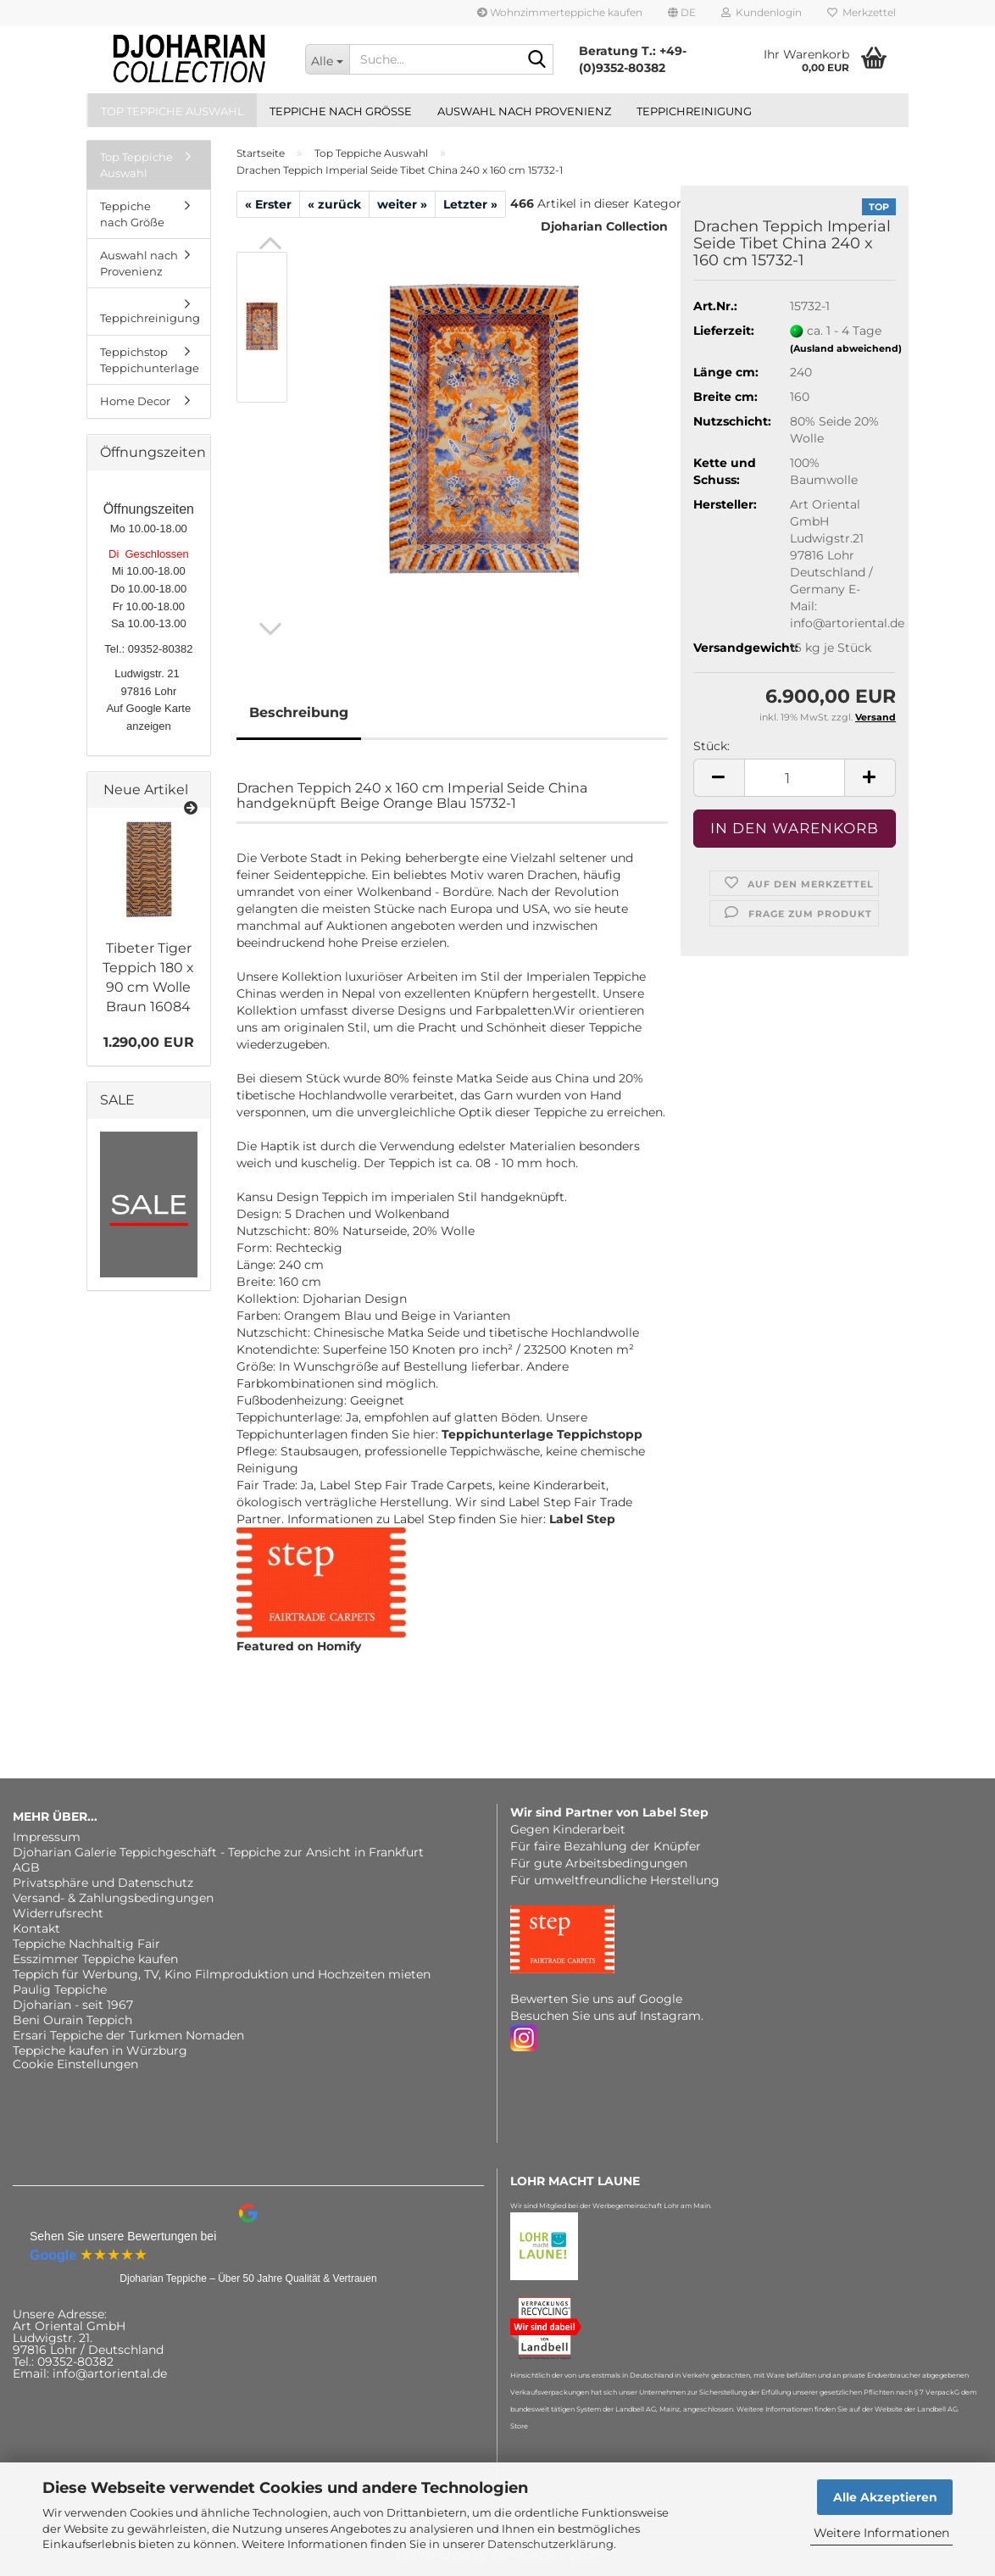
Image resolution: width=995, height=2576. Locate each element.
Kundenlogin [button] (761, 12)
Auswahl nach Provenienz (524, 111)
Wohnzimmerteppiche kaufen (559, 12)
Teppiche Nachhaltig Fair (86, 1944)
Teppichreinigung (694, 111)
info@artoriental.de (110, 2373)
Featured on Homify (298, 1646)
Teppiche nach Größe (341, 111)
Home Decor (135, 401)
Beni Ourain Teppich (72, 2020)
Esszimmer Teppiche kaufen (95, 1959)
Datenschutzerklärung (550, 2544)
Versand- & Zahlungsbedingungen (113, 1898)
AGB (26, 1867)
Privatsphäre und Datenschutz (103, 1883)
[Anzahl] (794, 778)
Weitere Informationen (881, 2532)
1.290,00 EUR (148, 1042)
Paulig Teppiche (60, 1989)
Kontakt (36, 1928)
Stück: (711, 746)
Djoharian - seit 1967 (73, 2005)
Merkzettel (861, 12)
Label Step (582, 1519)
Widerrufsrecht (58, 1913)
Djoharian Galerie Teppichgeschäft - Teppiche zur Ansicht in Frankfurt (218, 1852)
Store (519, 2426)
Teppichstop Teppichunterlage (149, 360)
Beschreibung (298, 712)
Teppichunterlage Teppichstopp (542, 1434)
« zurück (334, 204)
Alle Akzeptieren (885, 2497)
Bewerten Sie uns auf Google (596, 1998)
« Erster (268, 204)
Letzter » (470, 204)
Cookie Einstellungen (75, 2064)
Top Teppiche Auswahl (172, 111)
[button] (682, 12)
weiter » (402, 204)
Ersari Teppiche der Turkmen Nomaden (128, 2035)
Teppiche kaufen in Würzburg (100, 2050)
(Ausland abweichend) (846, 348)
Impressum (47, 1837)
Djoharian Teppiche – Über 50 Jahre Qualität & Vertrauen (248, 2278)
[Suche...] (327, 59)
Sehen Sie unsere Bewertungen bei (123, 2236)
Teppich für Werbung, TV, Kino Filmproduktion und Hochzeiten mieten (222, 1974)
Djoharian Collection (604, 226)
